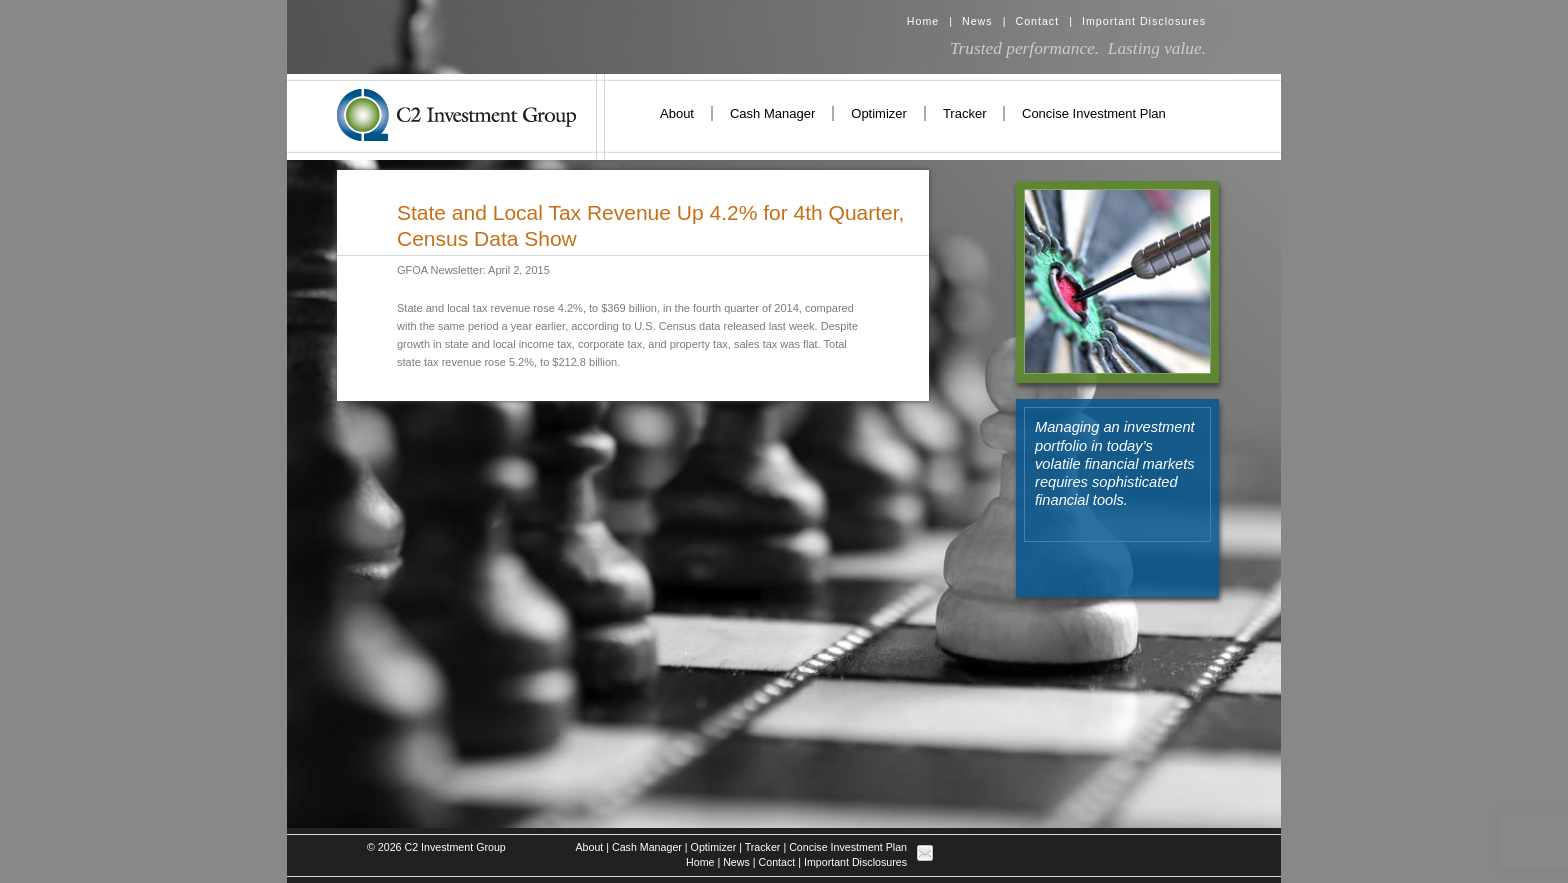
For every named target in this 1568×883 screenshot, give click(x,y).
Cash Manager (772, 113)
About (677, 113)
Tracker (965, 113)
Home (923, 21)
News (977, 21)
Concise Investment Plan (1094, 113)
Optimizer (879, 113)
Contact (1037, 21)
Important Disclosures (1144, 21)
